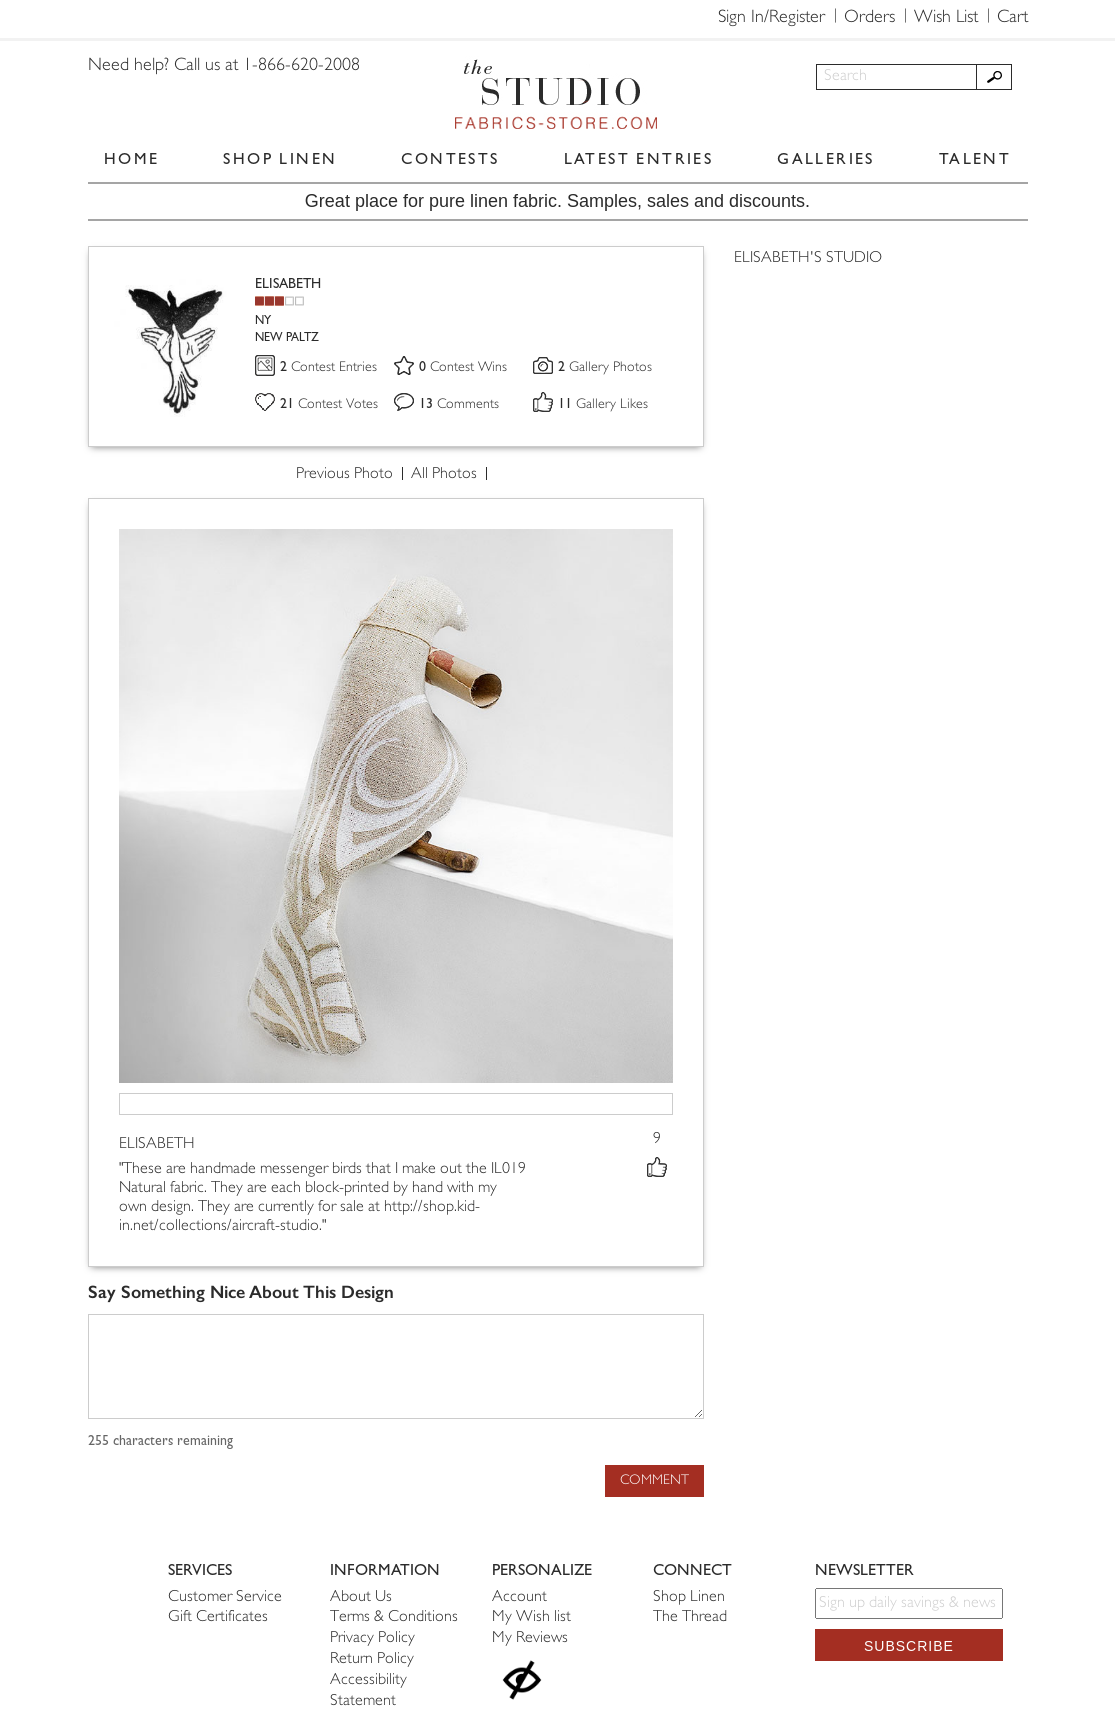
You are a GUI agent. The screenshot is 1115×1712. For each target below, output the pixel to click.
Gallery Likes (603, 404)
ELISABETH (288, 283)
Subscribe (909, 1646)
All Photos (444, 474)
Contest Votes (329, 404)
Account (519, 1597)
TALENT (975, 158)
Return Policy (372, 1659)
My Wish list (531, 1617)
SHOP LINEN (280, 158)
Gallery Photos (605, 367)
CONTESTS (450, 158)
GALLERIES (826, 158)
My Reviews (530, 1638)
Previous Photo (344, 474)
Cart (1012, 18)
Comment (654, 1480)
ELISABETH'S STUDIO (808, 258)
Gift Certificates (218, 1617)
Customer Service (225, 1597)
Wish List (946, 18)
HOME (132, 158)
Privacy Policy (372, 1638)
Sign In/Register (771, 18)
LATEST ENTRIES (639, 158)
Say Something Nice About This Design (241, 1292)
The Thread (690, 1617)
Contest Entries (328, 367)
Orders (869, 18)
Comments (459, 404)
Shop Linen (689, 1597)
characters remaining (160, 1441)
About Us (361, 1597)
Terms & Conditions (394, 1617)
